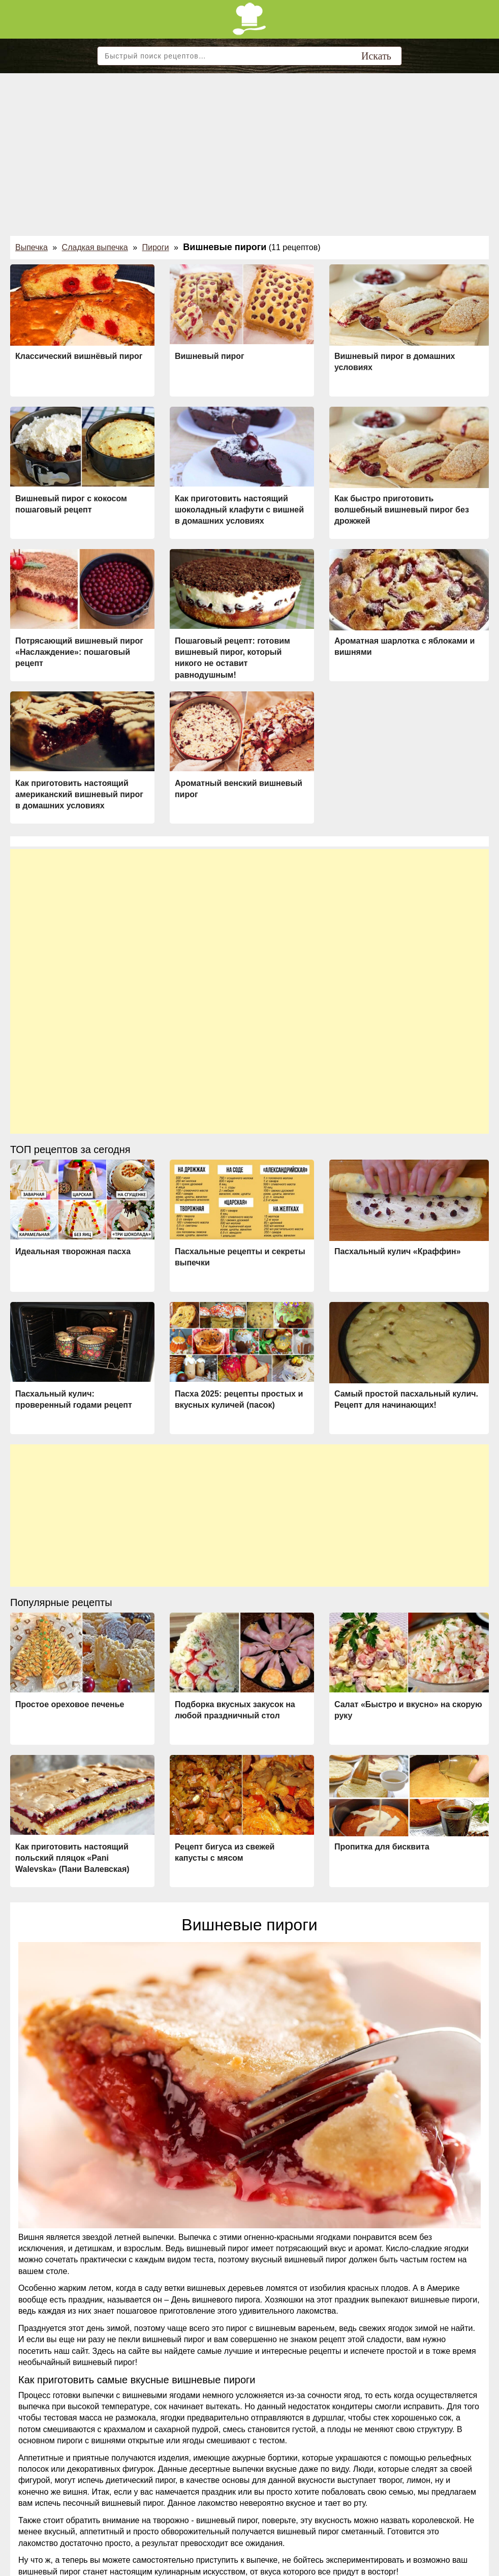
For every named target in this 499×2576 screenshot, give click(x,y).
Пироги (155, 247)
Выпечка (31, 247)
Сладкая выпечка (95, 247)
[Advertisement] (249, 149)
